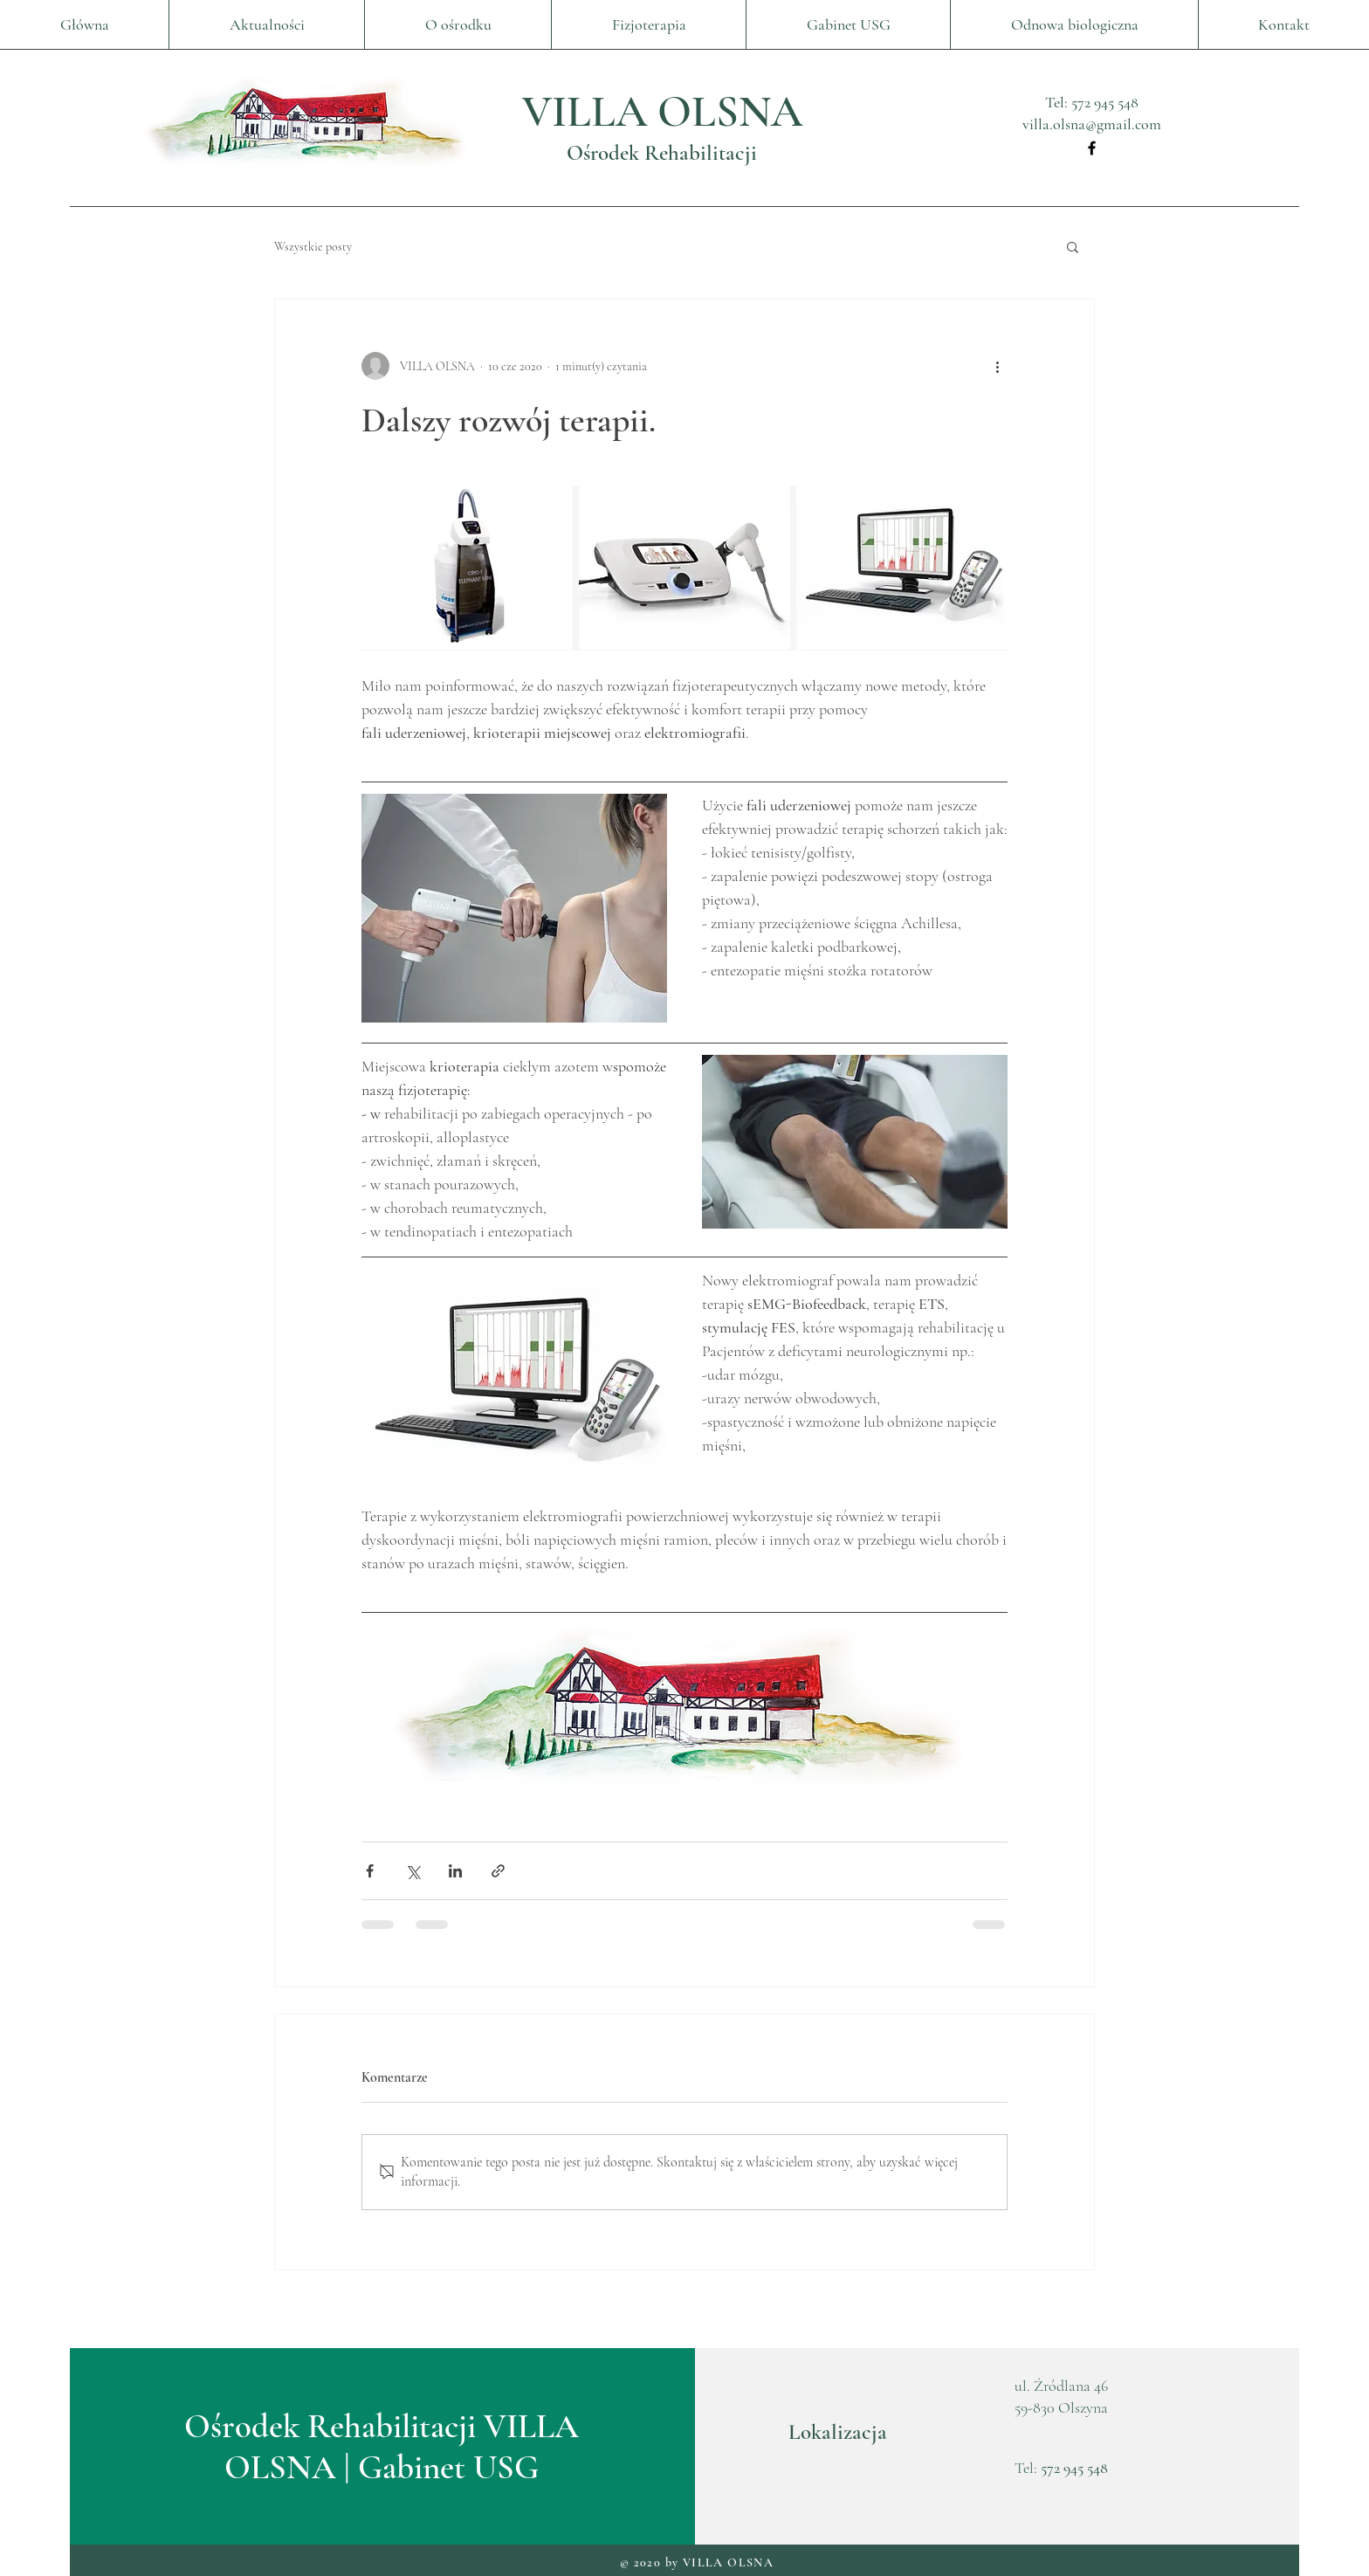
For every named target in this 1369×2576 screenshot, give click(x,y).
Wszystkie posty (313, 246)
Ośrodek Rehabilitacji (662, 153)
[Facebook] (1092, 148)
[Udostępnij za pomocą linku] (498, 1871)
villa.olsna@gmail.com (1091, 124)
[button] (1072, 246)
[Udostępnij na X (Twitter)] (412, 1871)
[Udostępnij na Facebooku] (369, 1871)
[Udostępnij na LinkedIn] (455, 1871)
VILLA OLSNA (662, 112)
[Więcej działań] (997, 365)
